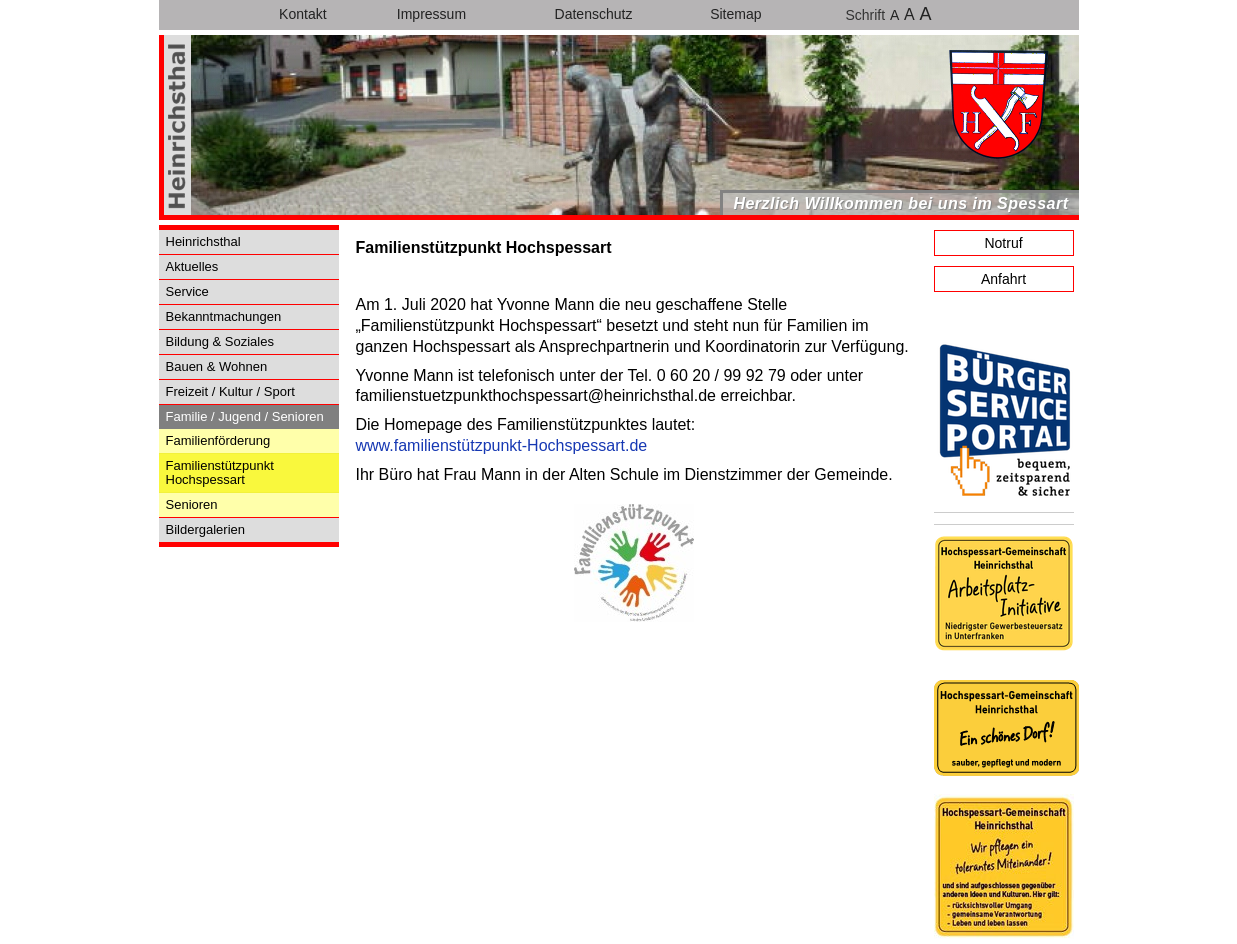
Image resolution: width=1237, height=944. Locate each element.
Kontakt (302, 14)
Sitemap (735, 14)
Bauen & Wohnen (217, 366)
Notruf (1003, 243)
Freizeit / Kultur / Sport (230, 391)
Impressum (431, 14)
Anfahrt (1003, 279)
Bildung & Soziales (220, 341)
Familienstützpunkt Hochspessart (220, 472)
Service (187, 291)
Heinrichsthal (203, 241)
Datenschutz (594, 14)
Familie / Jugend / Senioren (245, 416)
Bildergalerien (206, 529)
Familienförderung (218, 440)
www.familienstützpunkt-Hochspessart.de (502, 445)
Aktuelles (192, 266)
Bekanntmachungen (224, 316)
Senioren (192, 504)
